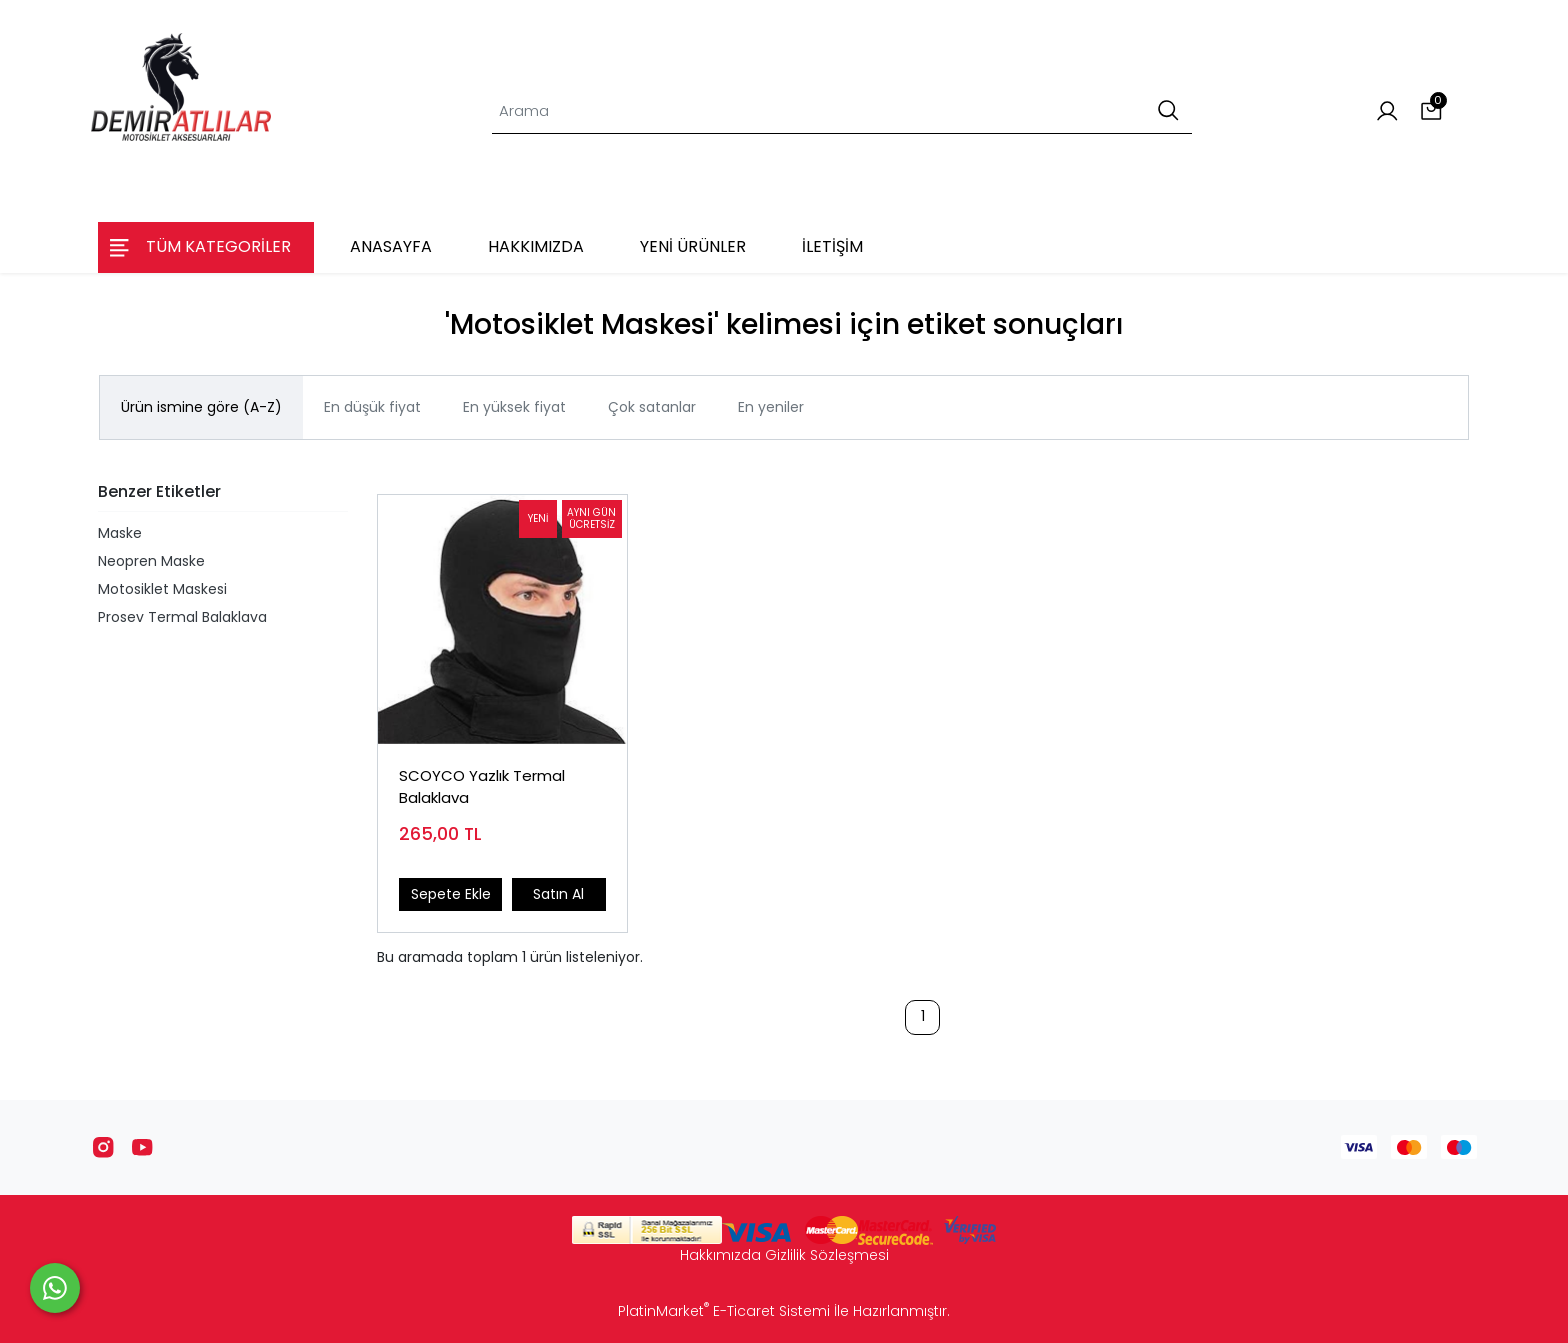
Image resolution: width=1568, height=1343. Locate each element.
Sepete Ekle (451, 894)
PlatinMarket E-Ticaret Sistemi (724, 1311)
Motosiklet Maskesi (162, 589)
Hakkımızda (720, 1255)
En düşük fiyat (372, 407)
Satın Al (558, 894)
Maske (120, 533)
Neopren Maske (151, 561)
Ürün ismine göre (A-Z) (201, 407)
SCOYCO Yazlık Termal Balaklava (482, 787)
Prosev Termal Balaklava (182, 617)
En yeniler (771, 407)
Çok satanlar (652, 407)
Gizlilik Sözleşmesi (827, 1255)
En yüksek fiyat (514, 407)
